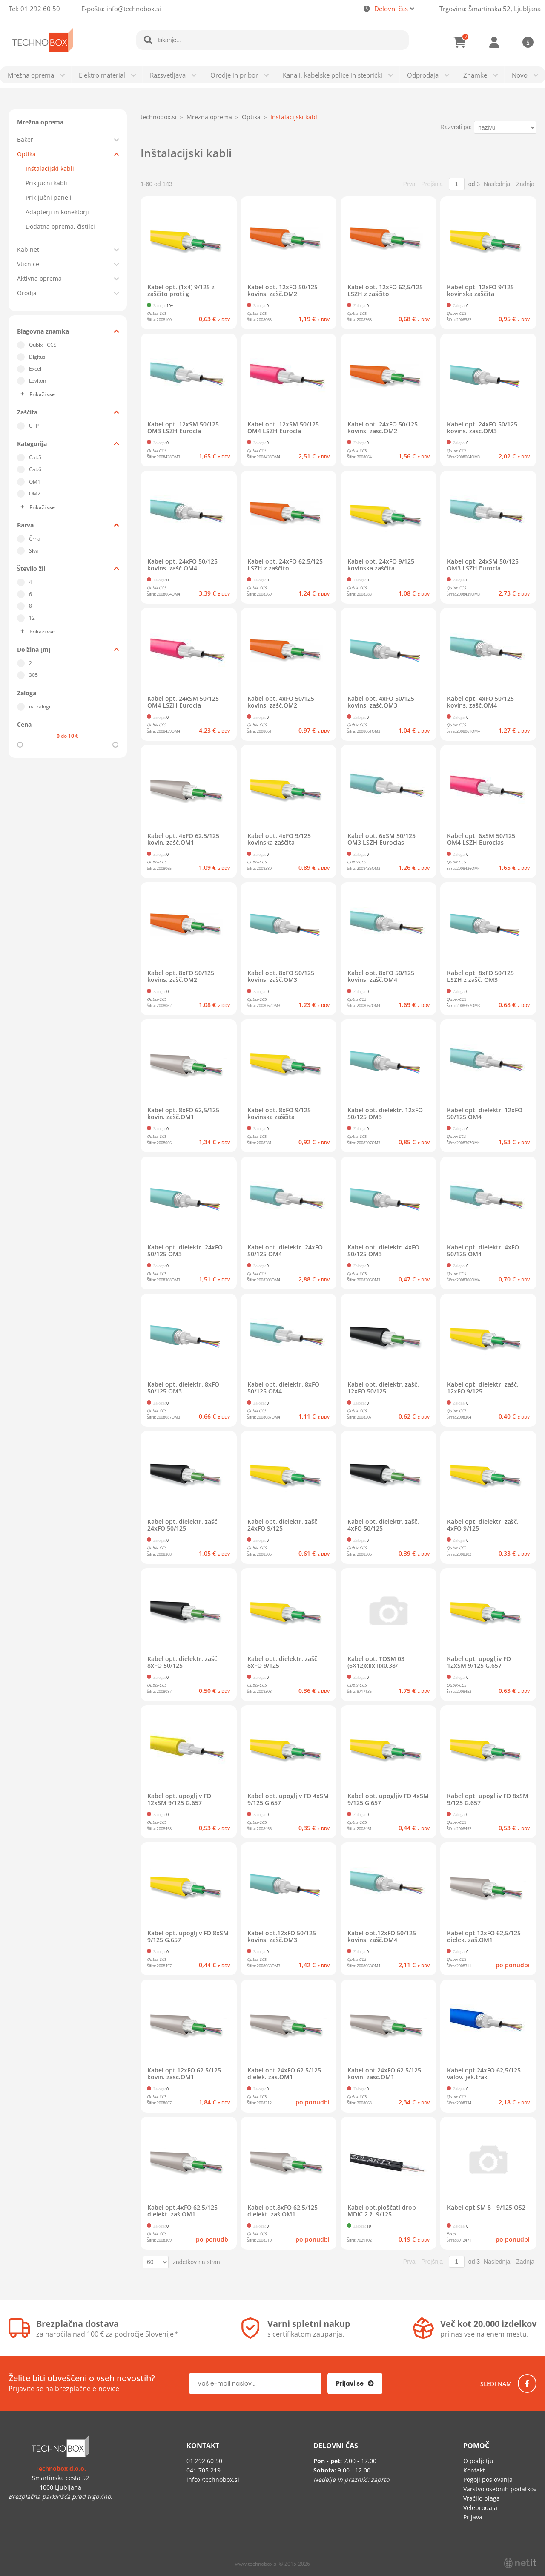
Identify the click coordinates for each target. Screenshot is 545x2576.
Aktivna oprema (39, 278)
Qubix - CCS (43, 344)
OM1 (34, 481)
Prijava (493, 42)
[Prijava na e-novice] (354, 2383)
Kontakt (474, 2470)
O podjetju (478, 2461)
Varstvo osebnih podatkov (499, 2489)
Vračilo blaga (481, 2498)
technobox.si (159, 117)
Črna (34, 538)
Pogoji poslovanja (488, 2479)
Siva (34, 550)
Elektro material (102, 75)
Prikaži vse (42, 394)
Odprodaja (423, 75)
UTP (34, 425)
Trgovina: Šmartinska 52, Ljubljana (490, 8)
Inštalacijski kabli (50, 168)
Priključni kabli (46, 183)
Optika (26, 154)
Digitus (37, 356)
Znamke (475, 75)
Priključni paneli (49, 197)
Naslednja (497, 184)
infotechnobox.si (133, 8)
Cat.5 (35, 457)
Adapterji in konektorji (57, 212)
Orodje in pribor (234, 75)
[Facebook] (527, 2383)
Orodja (27, 293)
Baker (25, 139)
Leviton (37, 380)
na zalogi (39, 706)
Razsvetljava (168, 75)
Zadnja (525, 184)
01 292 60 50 (40, 8)
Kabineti (29, 249)
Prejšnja (432, 184)
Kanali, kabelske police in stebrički (332, 75)
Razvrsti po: (456, 127)
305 (33, 675)
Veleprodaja (480, 2508)
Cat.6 (35, 469)
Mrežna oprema (31, 75)
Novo (520, 75)
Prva (409, 184)
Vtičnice (28, 264)
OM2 (34, 493)
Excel (35, 368)
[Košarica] (459, 42)
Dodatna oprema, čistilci (60, 226)
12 (32, 618)
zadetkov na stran (196, 2262)
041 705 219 (203, 2470)
